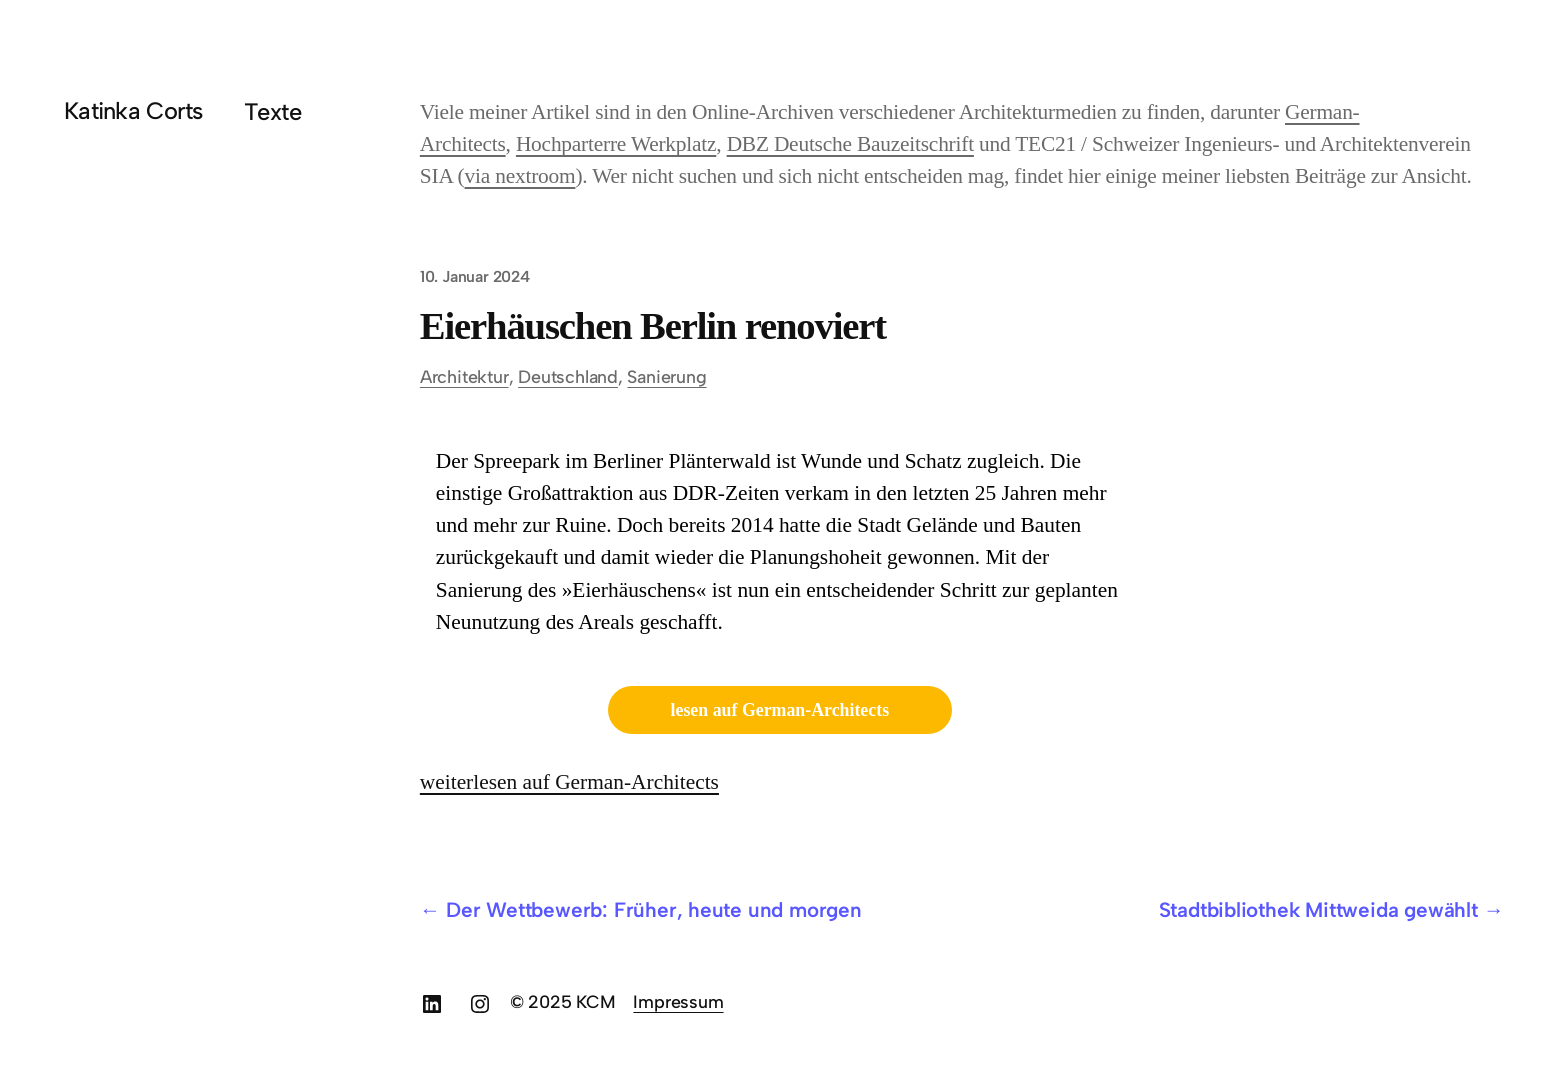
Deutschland (568, 376)
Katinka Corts (133, 110)
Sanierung (666, 376)
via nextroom (520, 176)
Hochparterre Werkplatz (616, 144)
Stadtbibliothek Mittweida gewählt (1318, 909)
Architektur (464, 376)
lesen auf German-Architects (780, 710)
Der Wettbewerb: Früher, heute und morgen (654, 909)
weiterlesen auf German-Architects (569, 782)
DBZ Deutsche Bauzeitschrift (850, 144)
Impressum (678, 1001)
